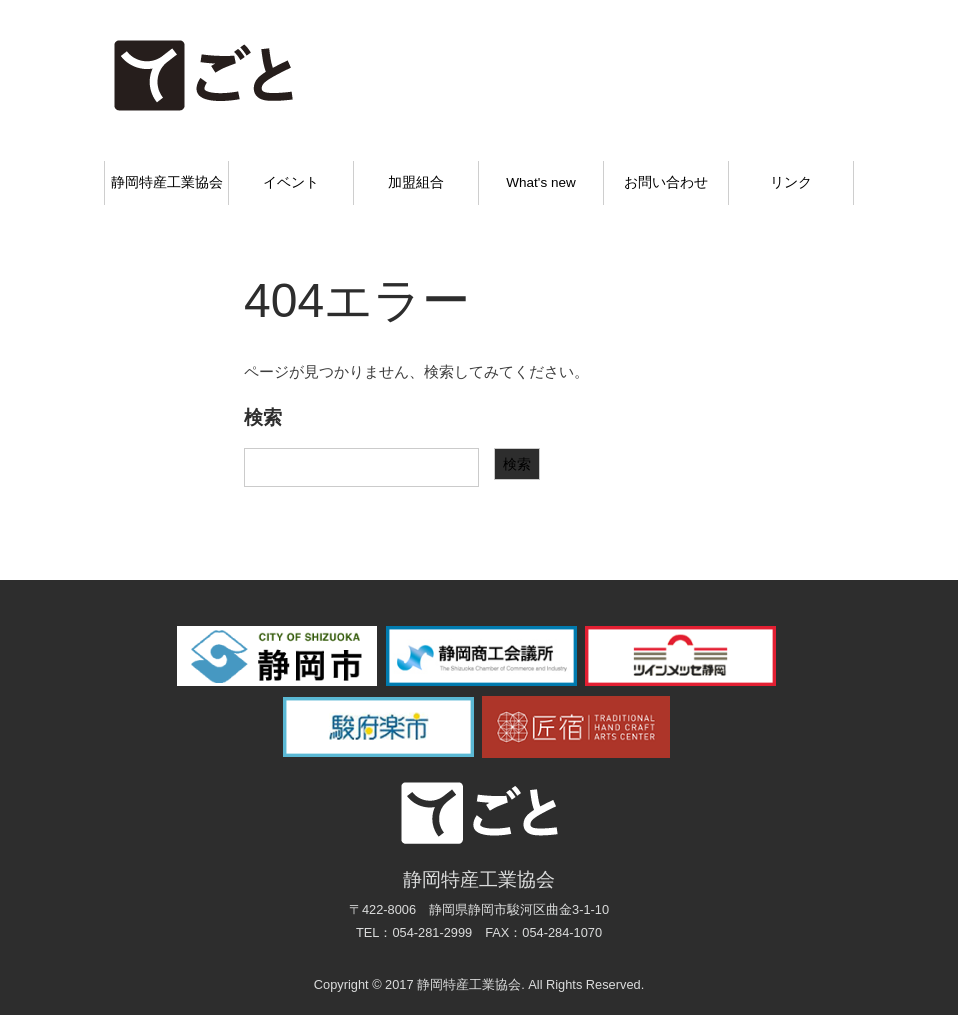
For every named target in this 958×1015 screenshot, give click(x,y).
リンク (791, 182)
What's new (540, 182)
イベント (291, 182)
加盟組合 (416, 182)
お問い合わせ (666, 182)
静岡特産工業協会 (167, 182)
